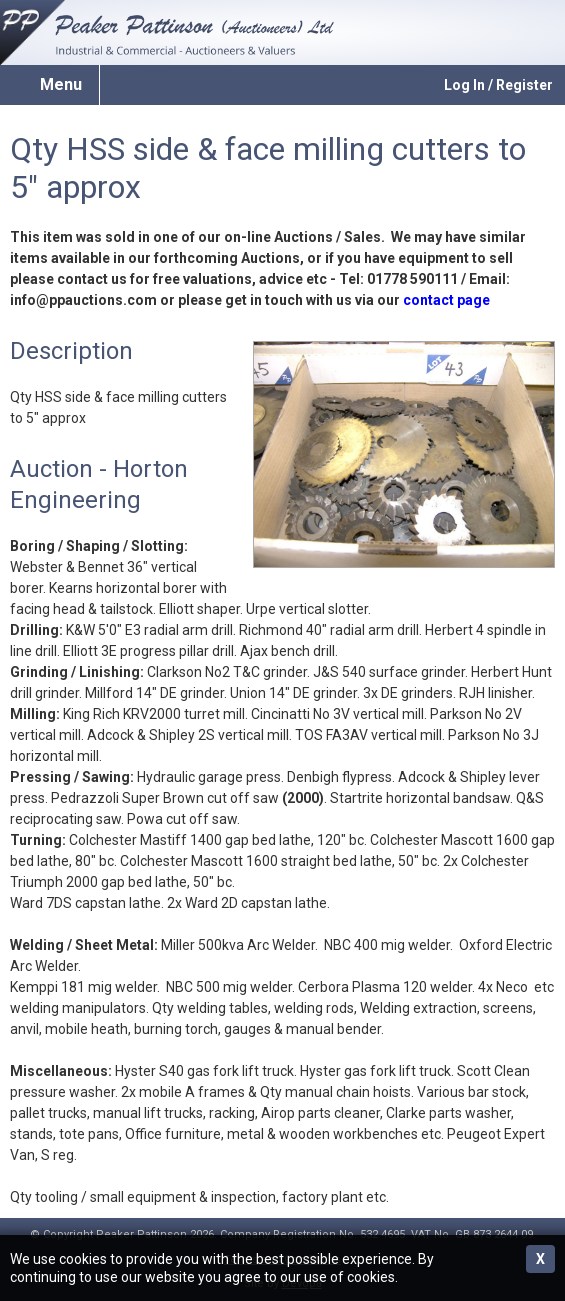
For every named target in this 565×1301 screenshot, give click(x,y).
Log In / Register (498, 85)
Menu (61, 84)
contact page (446, 300)
